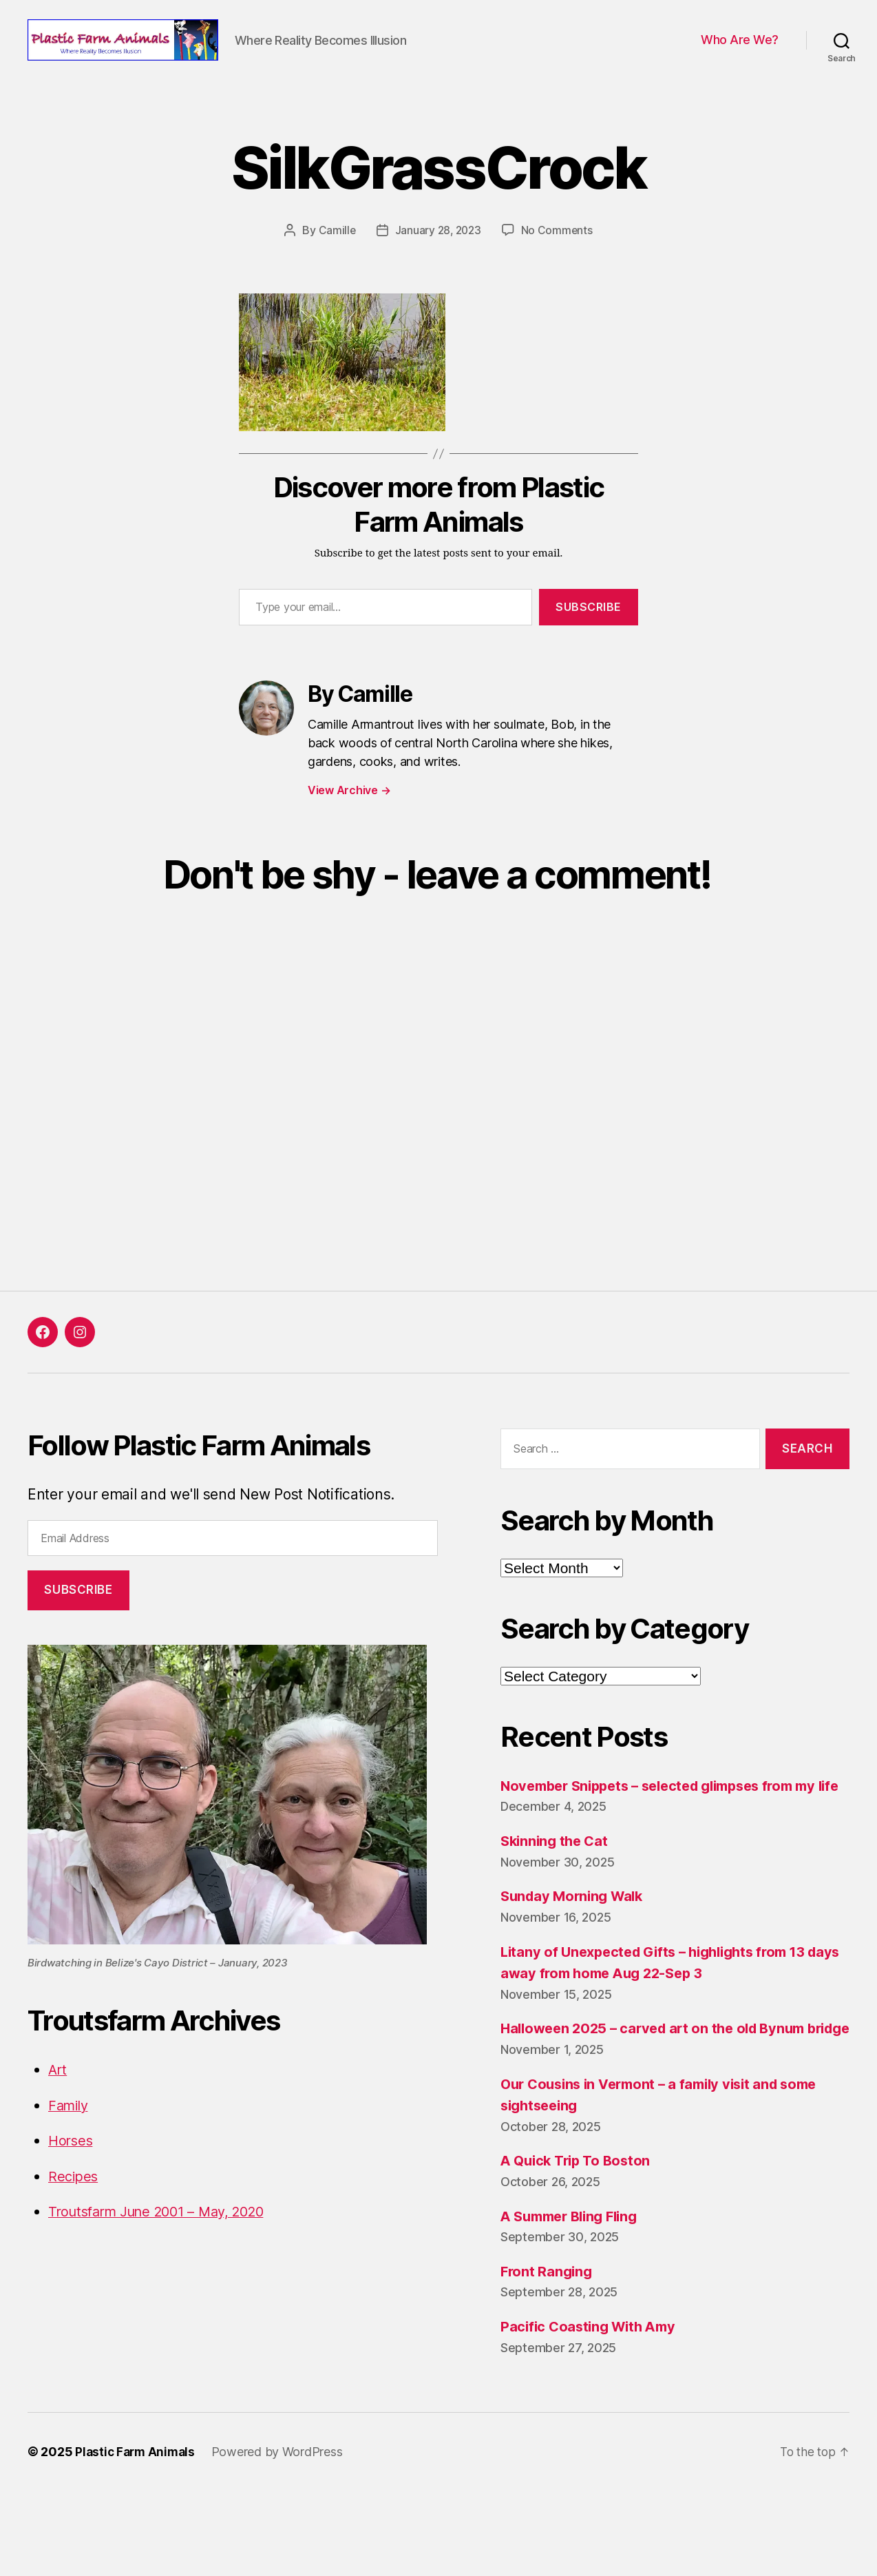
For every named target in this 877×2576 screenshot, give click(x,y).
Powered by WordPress (282, 2537)
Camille (335, 272)
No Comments (558, 272)
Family (70, 2146)
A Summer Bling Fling (574, 2300)
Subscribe (589, 649)
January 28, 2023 (438, 272)
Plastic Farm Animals (137, 2537)
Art (58, 2111)
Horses (71, 2182)
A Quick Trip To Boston (579, 2245)
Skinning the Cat (556, 1904)
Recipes (74, 2217)
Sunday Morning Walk (575, 1959)
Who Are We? (740, 61)
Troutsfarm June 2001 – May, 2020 (165, 2253)
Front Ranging (547, 2356)
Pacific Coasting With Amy (592, 2411)
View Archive (349, 832)
